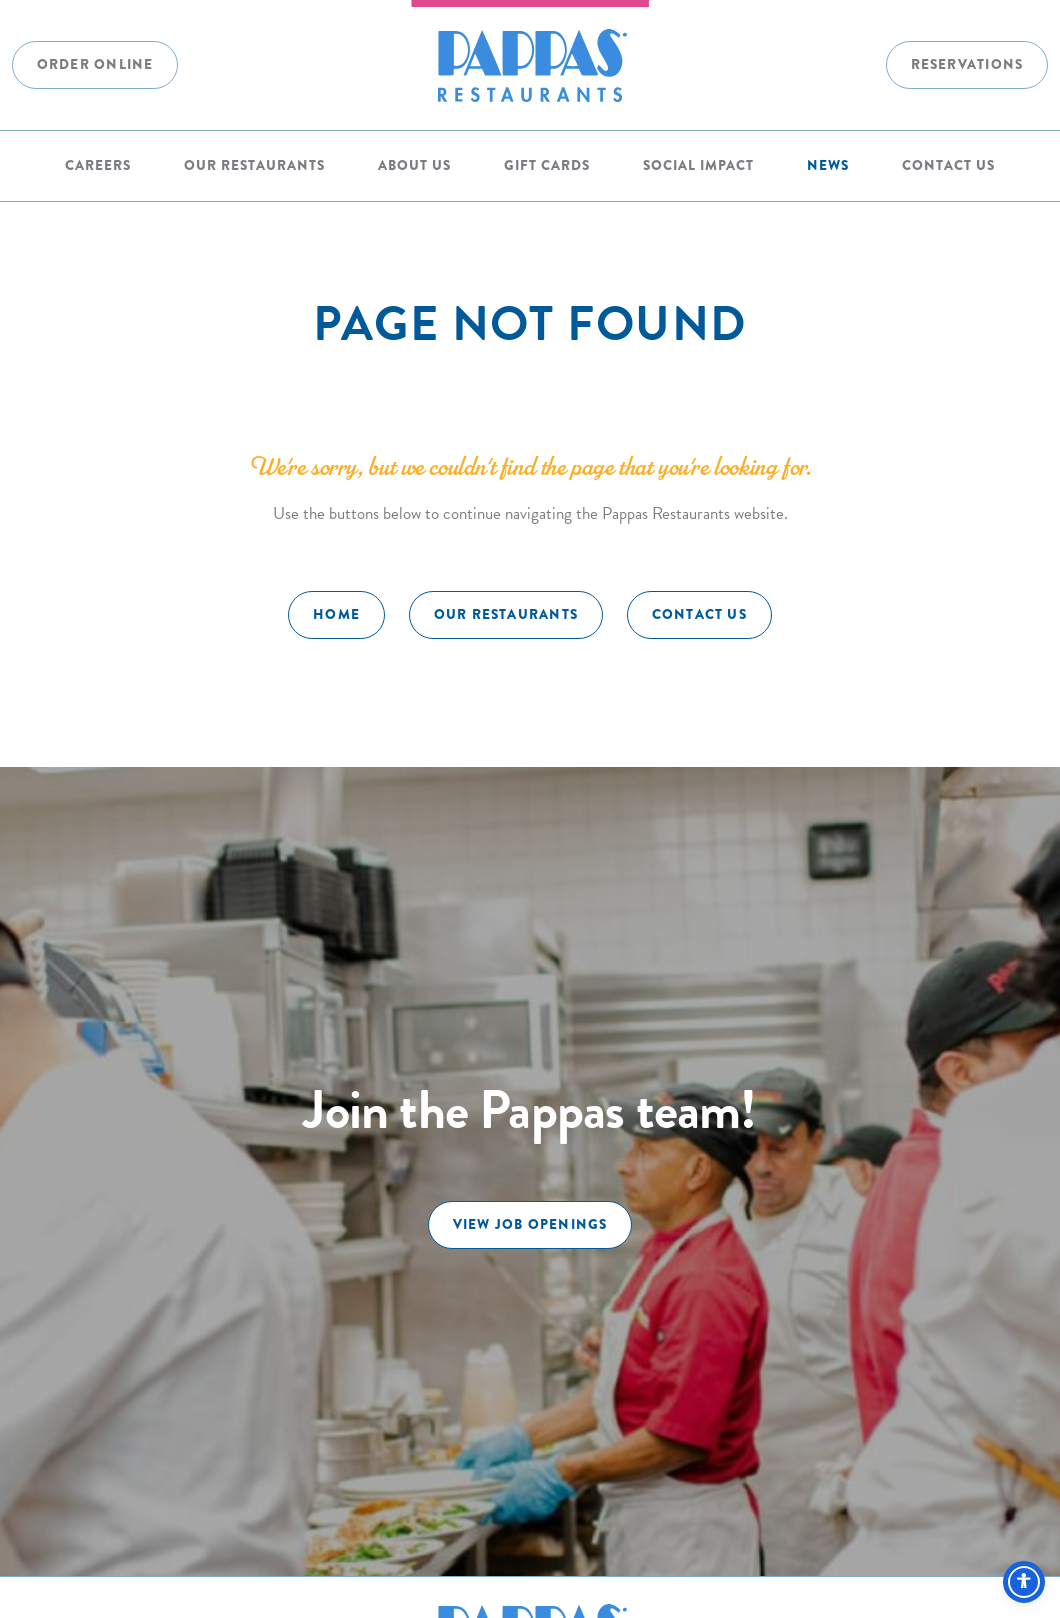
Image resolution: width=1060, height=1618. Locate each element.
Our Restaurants (254, 165)
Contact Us (948, 165)
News (828, 165)
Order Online (95, 64)
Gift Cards (547, 165)
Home (336, 614)
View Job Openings (530, 1224)
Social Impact (698, 165)
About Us (414, 165)
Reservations (967, 64)
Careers (98, 165)
